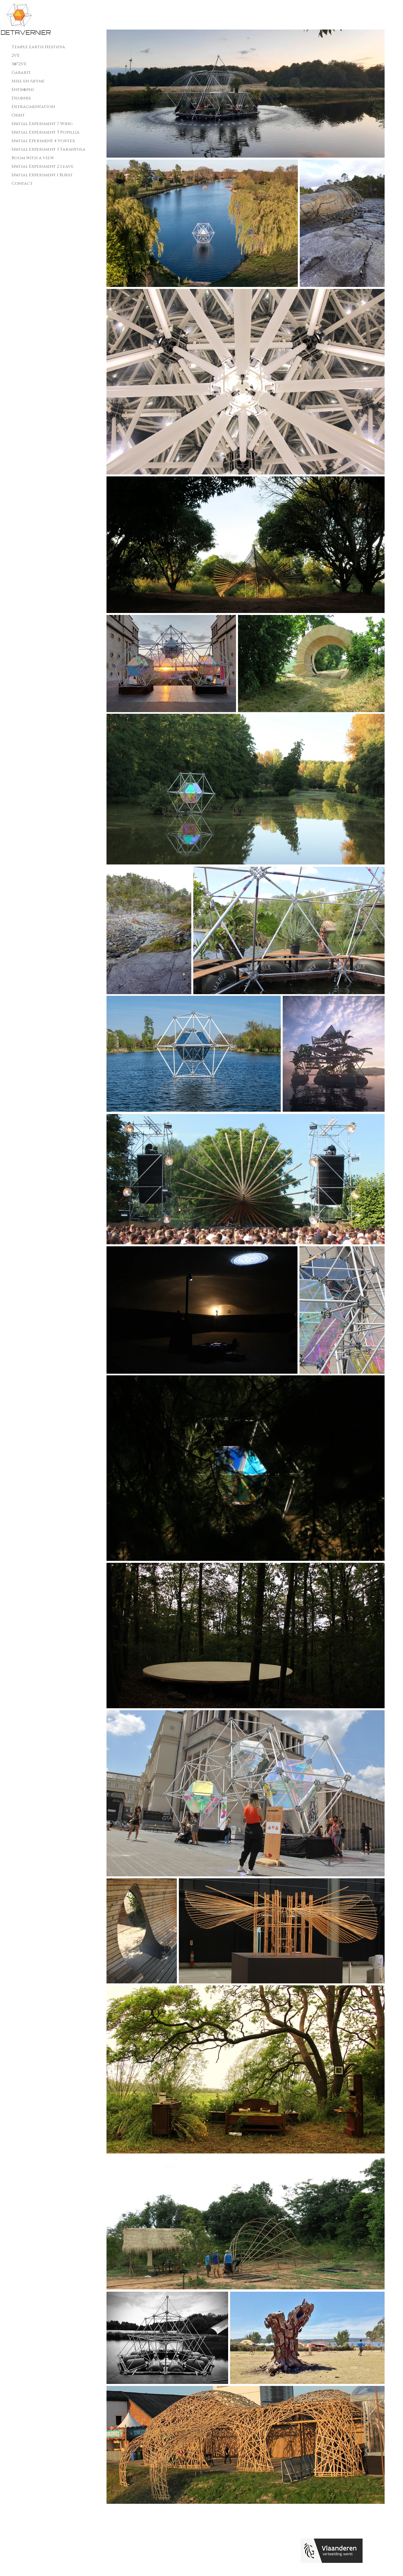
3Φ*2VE (19, 64)
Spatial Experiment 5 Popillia (46, 132)
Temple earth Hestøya (38, 47)
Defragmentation (33, 107)
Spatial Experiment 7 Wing (42, 124)
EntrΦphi (23, 90)
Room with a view (33, 158)
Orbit (18, 115)
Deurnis (21, 98)
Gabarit (21, 73)
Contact (22, 183)
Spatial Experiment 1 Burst (42, 175)
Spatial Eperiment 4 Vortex (43, 141)
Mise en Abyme (28, 81)
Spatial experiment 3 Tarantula (48, 149)
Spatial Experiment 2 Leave (43, 166)
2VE (16, 55)
